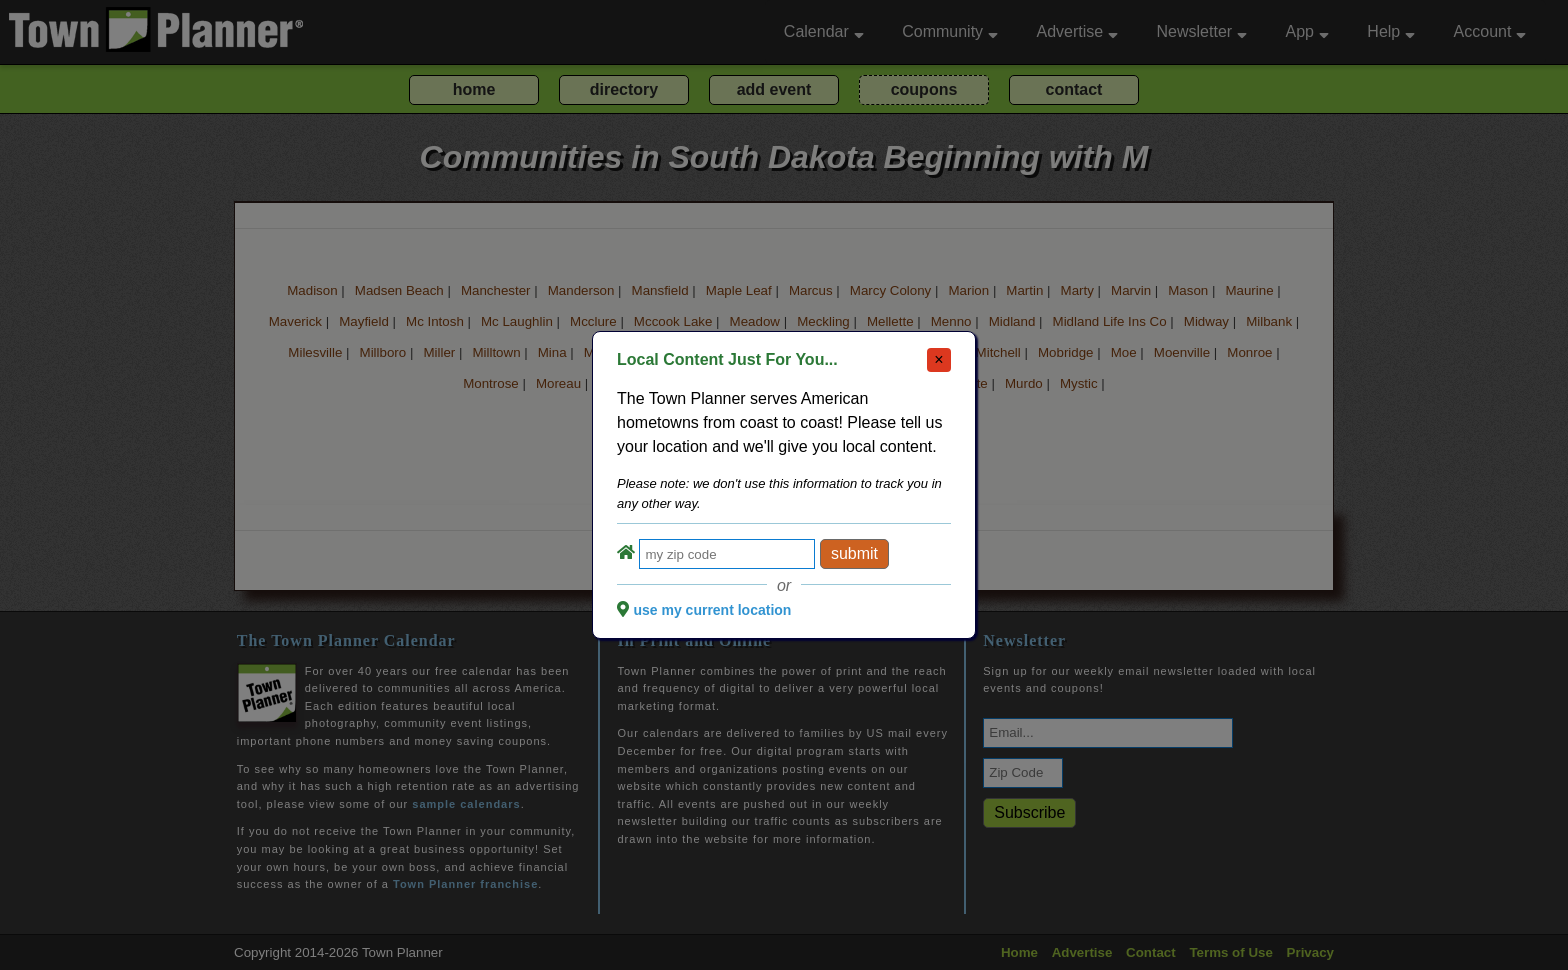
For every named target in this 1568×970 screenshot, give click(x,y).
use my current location (712, 610)
